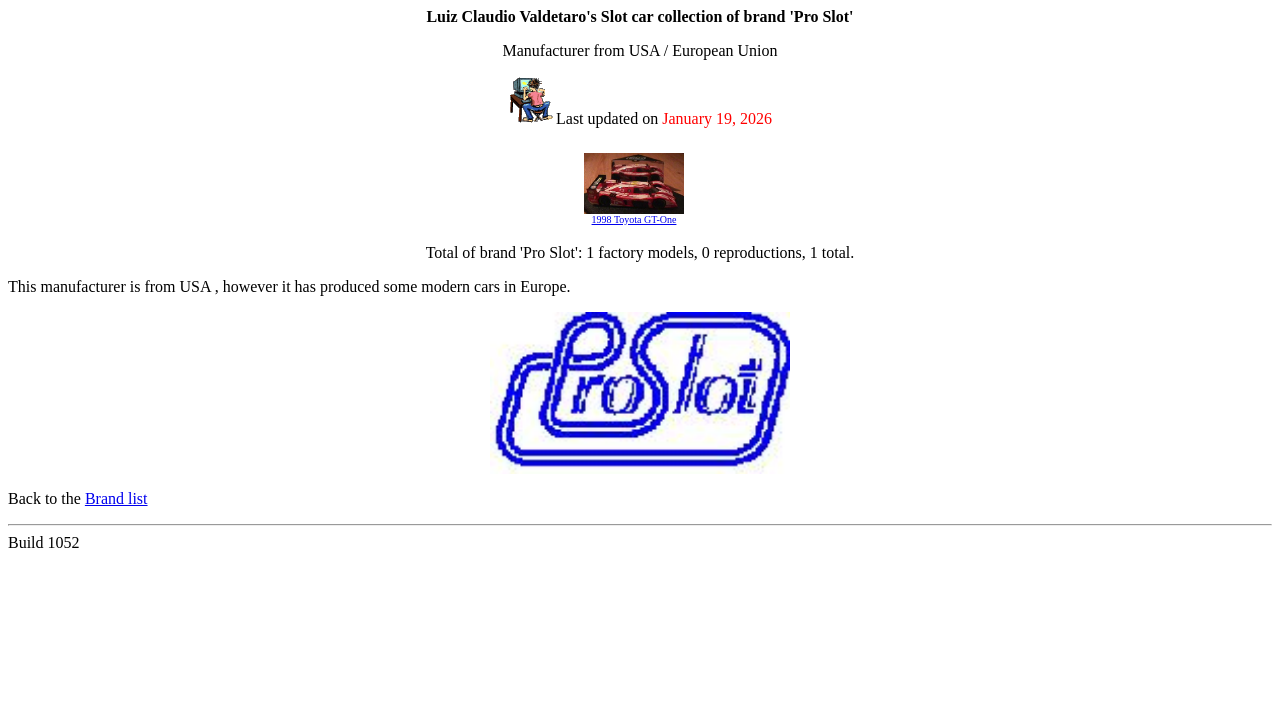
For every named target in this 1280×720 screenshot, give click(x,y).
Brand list (116, 498)
